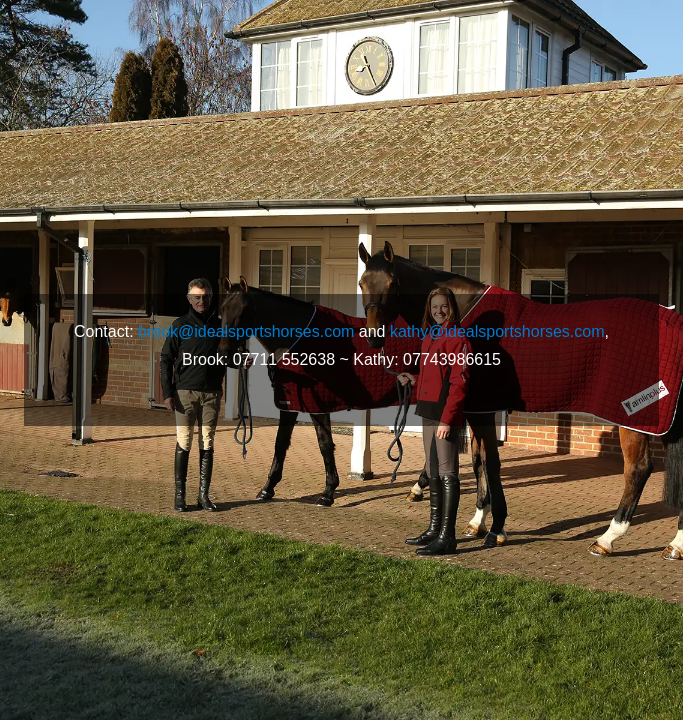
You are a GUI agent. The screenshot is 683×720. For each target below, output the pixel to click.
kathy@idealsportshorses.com (497, 331)
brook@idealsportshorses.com (246, 331)
